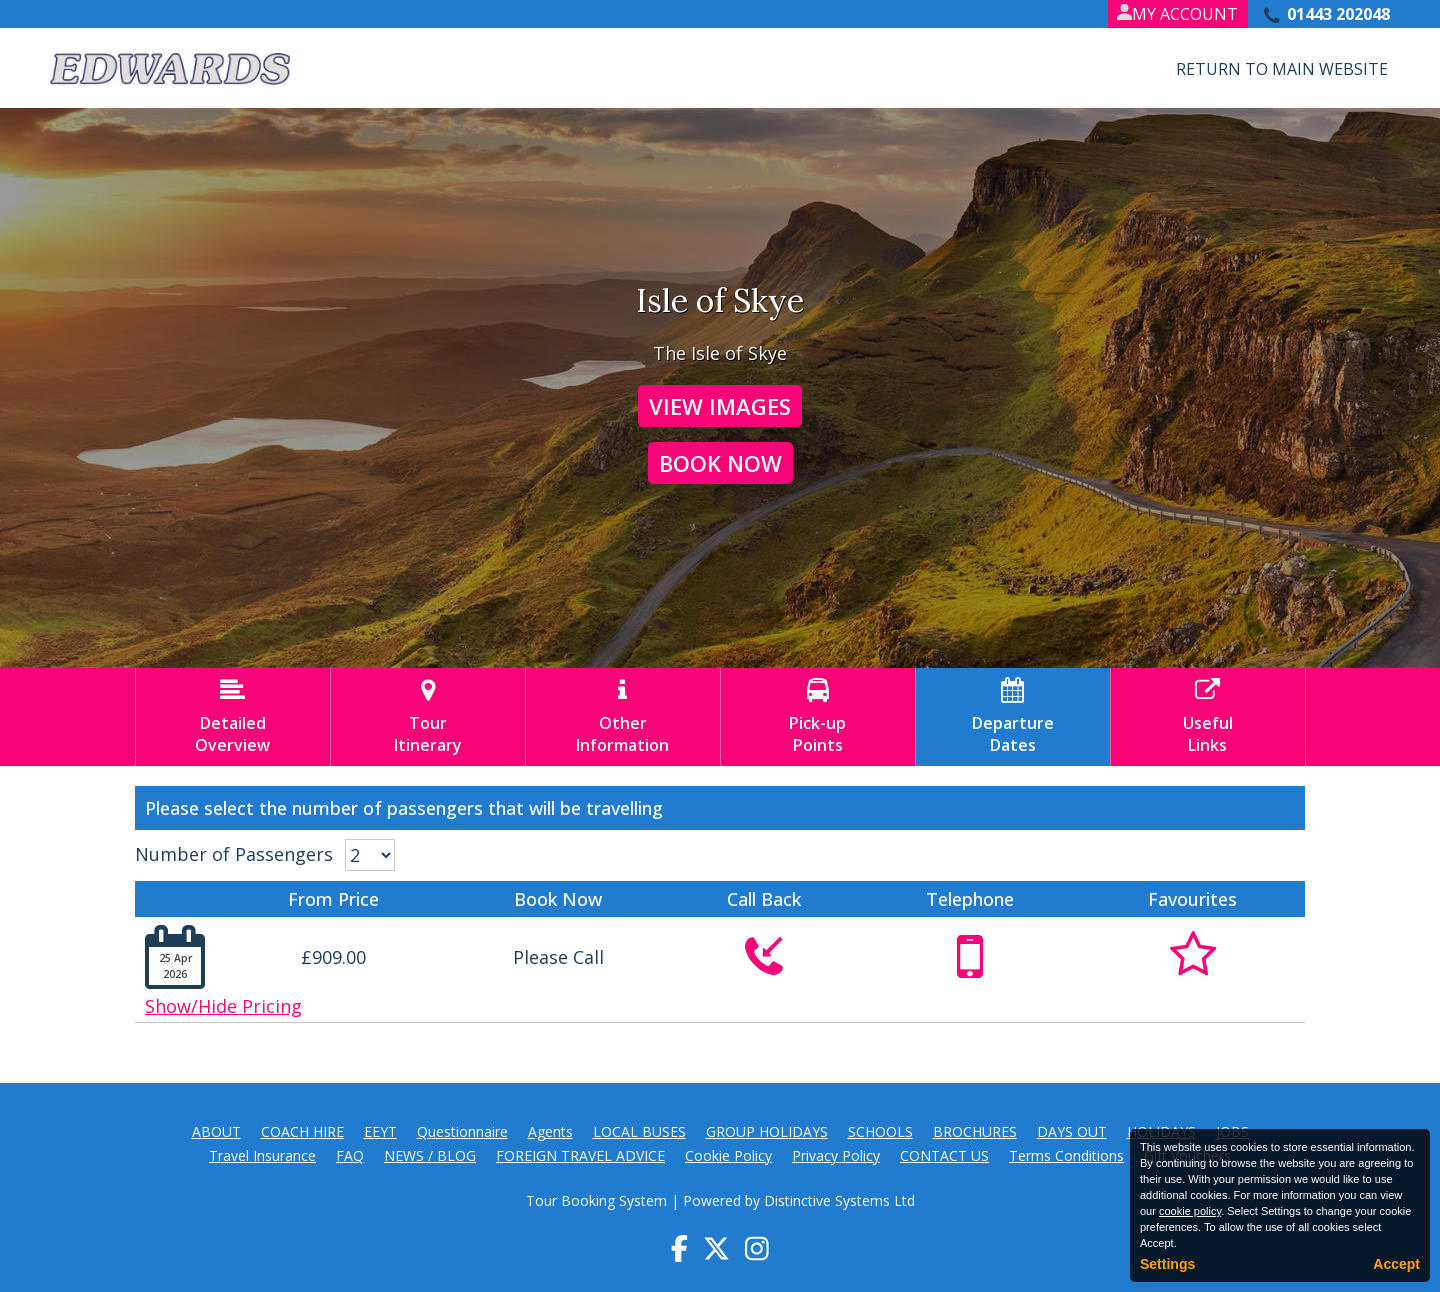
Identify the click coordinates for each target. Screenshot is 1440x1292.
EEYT (380, 1131)
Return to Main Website (1282, 69)
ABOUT (216, 1131)
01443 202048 (1338, 14)
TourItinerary (428, 717)
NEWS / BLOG (430, 1155)
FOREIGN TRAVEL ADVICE (580, 1155)
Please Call (558, 957)
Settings (1167, 1264)
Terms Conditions (1066, 1155)
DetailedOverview (233, 717)
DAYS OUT (1072, 1131)
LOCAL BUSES (639, 1131)
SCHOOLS (880, 1131)
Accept (1396, 1264)
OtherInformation (623, 717)
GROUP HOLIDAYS (767, 1131)
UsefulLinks (1208, 717)
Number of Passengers (234, 854)
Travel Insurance (262, 1155)
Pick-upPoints (818, 717)
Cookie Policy (728, 1155)
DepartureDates (1013, 717)
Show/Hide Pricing (223, 1006)
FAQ (350, 1155)
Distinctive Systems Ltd (839, 1200)
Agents (550, 1131)
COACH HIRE (302, 1131)
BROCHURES (975, 1131)
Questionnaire (462, 1131)
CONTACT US (944, 1155)
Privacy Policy (836, 1155)
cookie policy (1190, 1211)
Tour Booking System (596, 1200)
